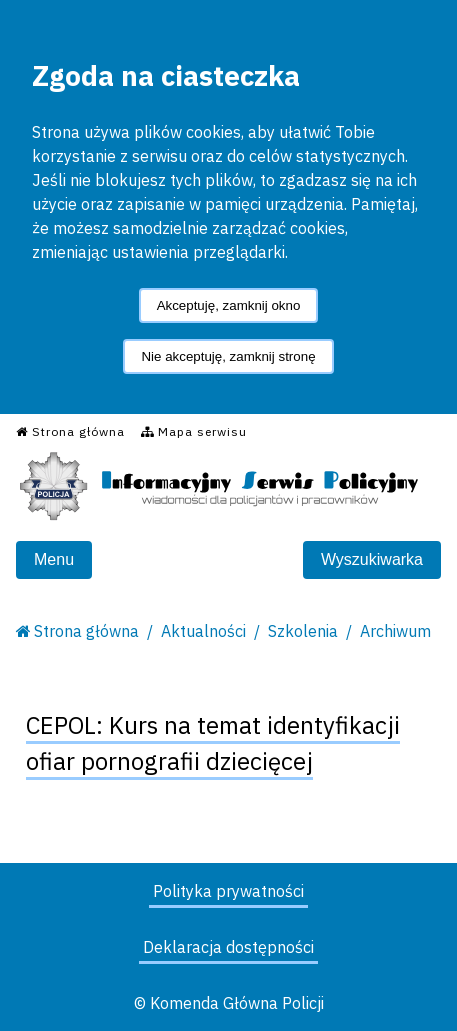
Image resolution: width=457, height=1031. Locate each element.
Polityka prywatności (228, 891)
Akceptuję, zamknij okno (229, 305)
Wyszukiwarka (372, 559)
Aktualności (203, 631)
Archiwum (395, 631)
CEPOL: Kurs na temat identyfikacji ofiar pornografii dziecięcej (213, 743)
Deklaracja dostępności (228, 947)
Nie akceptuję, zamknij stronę (228, 356)
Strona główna (86, 631)
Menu (54, 559)
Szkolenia (303, 631)
